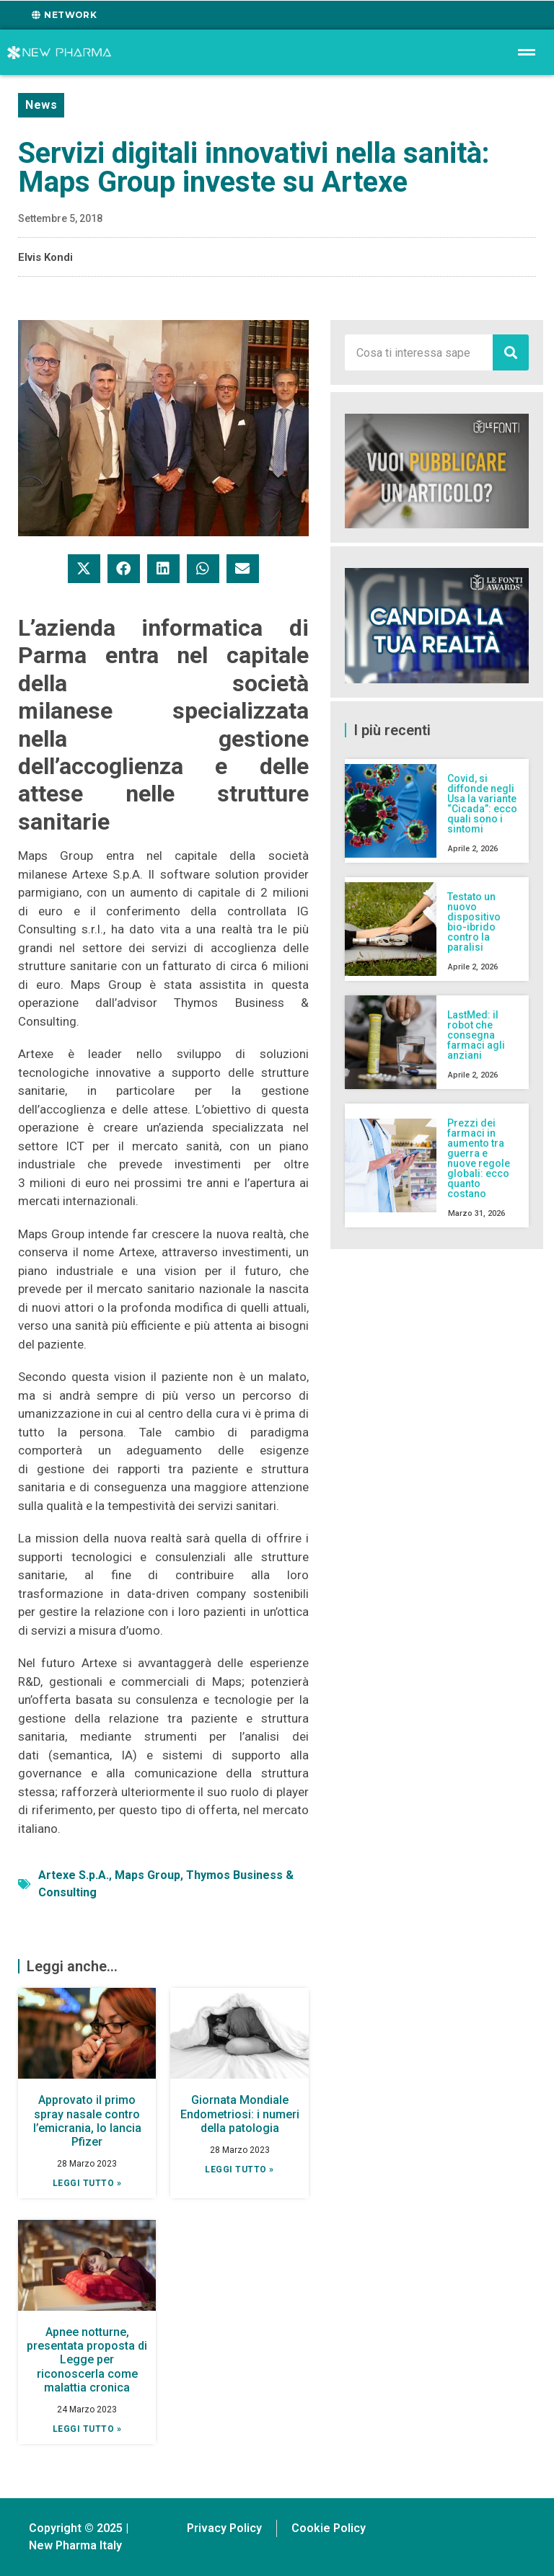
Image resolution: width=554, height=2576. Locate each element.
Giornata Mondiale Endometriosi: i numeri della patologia (239, 2113)
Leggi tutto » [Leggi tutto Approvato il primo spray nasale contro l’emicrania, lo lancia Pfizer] (87, 2183)
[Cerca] (511, 352)
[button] (84, 568)
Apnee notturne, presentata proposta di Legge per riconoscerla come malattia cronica (87, 2359)
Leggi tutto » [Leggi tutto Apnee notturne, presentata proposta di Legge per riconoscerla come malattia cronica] (87, 2429)
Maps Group (147, 1875)
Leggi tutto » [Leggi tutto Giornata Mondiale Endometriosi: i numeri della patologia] (239, 2169)
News (41, 105)
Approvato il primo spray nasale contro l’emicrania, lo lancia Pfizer (87, 2121)
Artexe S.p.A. (73, 1875)
